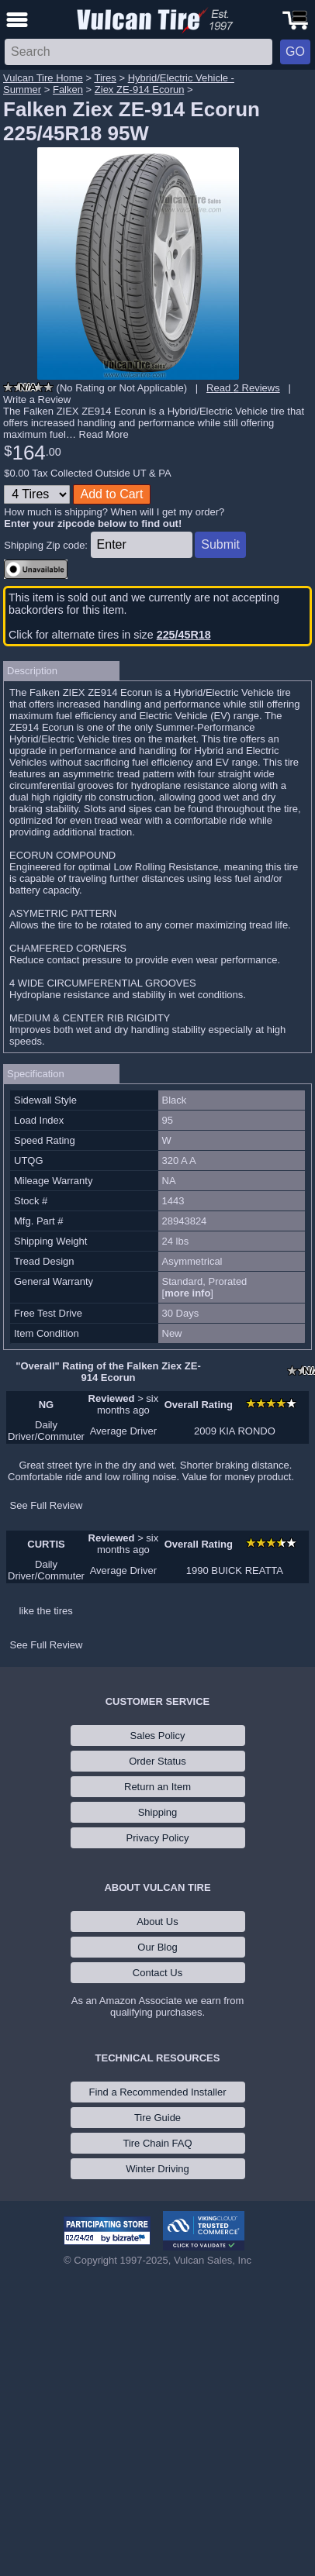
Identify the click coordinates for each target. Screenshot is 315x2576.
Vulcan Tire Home (43, 78)
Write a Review (37, 399)
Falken (68, 89)
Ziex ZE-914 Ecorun (140, 89)
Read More (104, 434)
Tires (105, 78)
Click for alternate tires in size (110, 635)
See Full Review (46, 1505)
